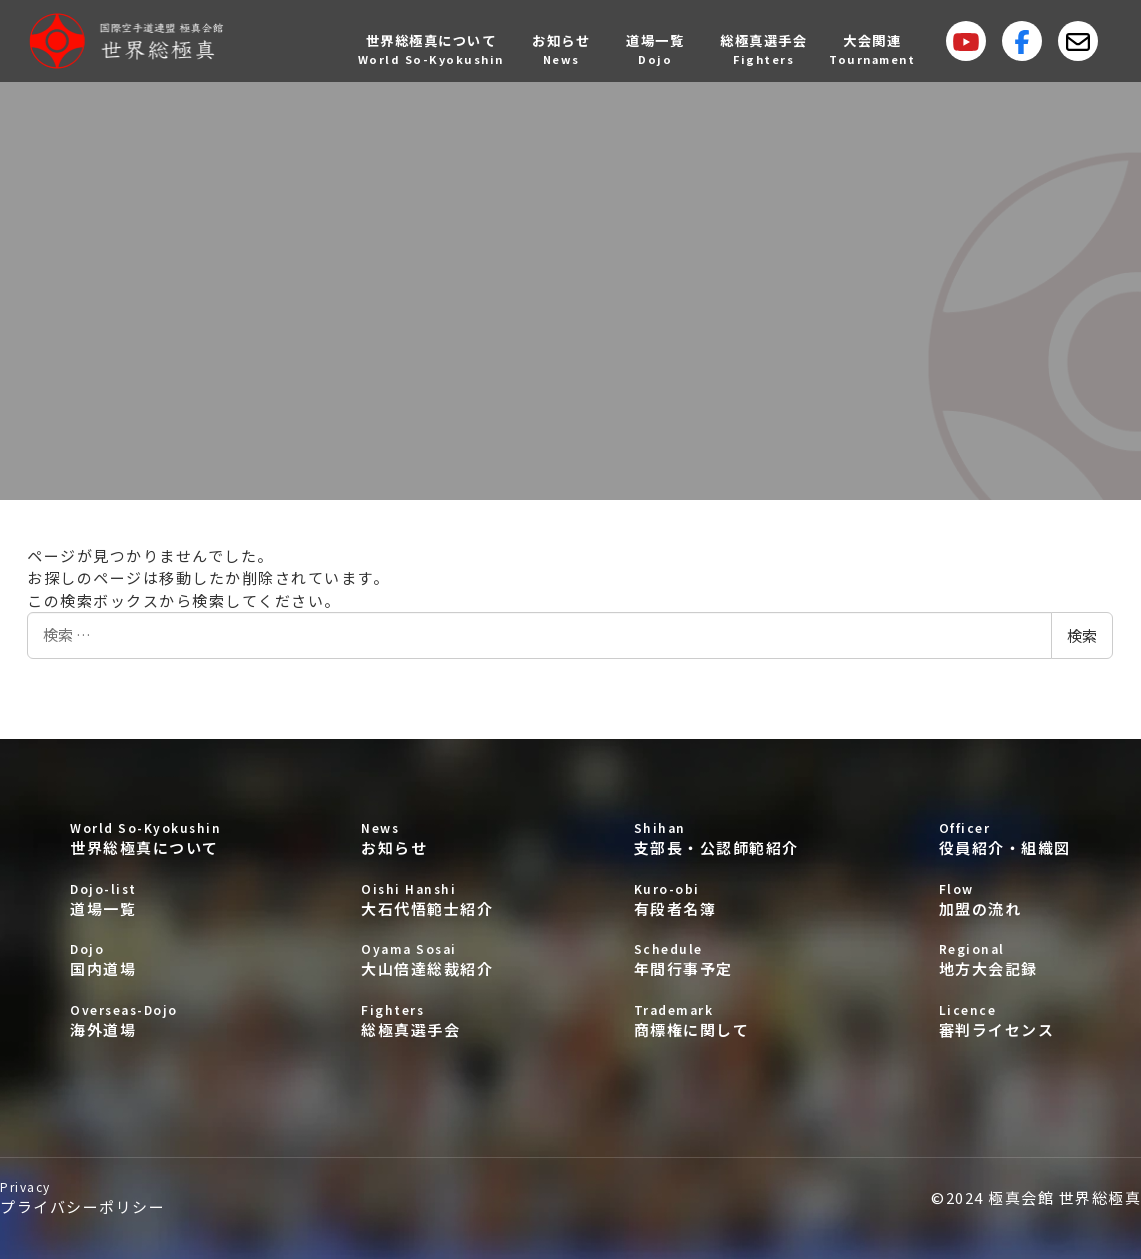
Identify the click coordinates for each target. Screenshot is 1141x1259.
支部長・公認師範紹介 (716, 838)
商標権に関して (716, 1020)
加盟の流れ (1005, 899)
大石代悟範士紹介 (427, 899)
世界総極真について (145, 838)
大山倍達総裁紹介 (427, 959)
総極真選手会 (427, 1020)
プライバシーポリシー (82, 1197)
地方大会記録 (1005, 959)
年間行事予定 (716, 959)
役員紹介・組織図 (1005, 838)
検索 (1082, 635)
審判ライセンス (1005, 1020)
